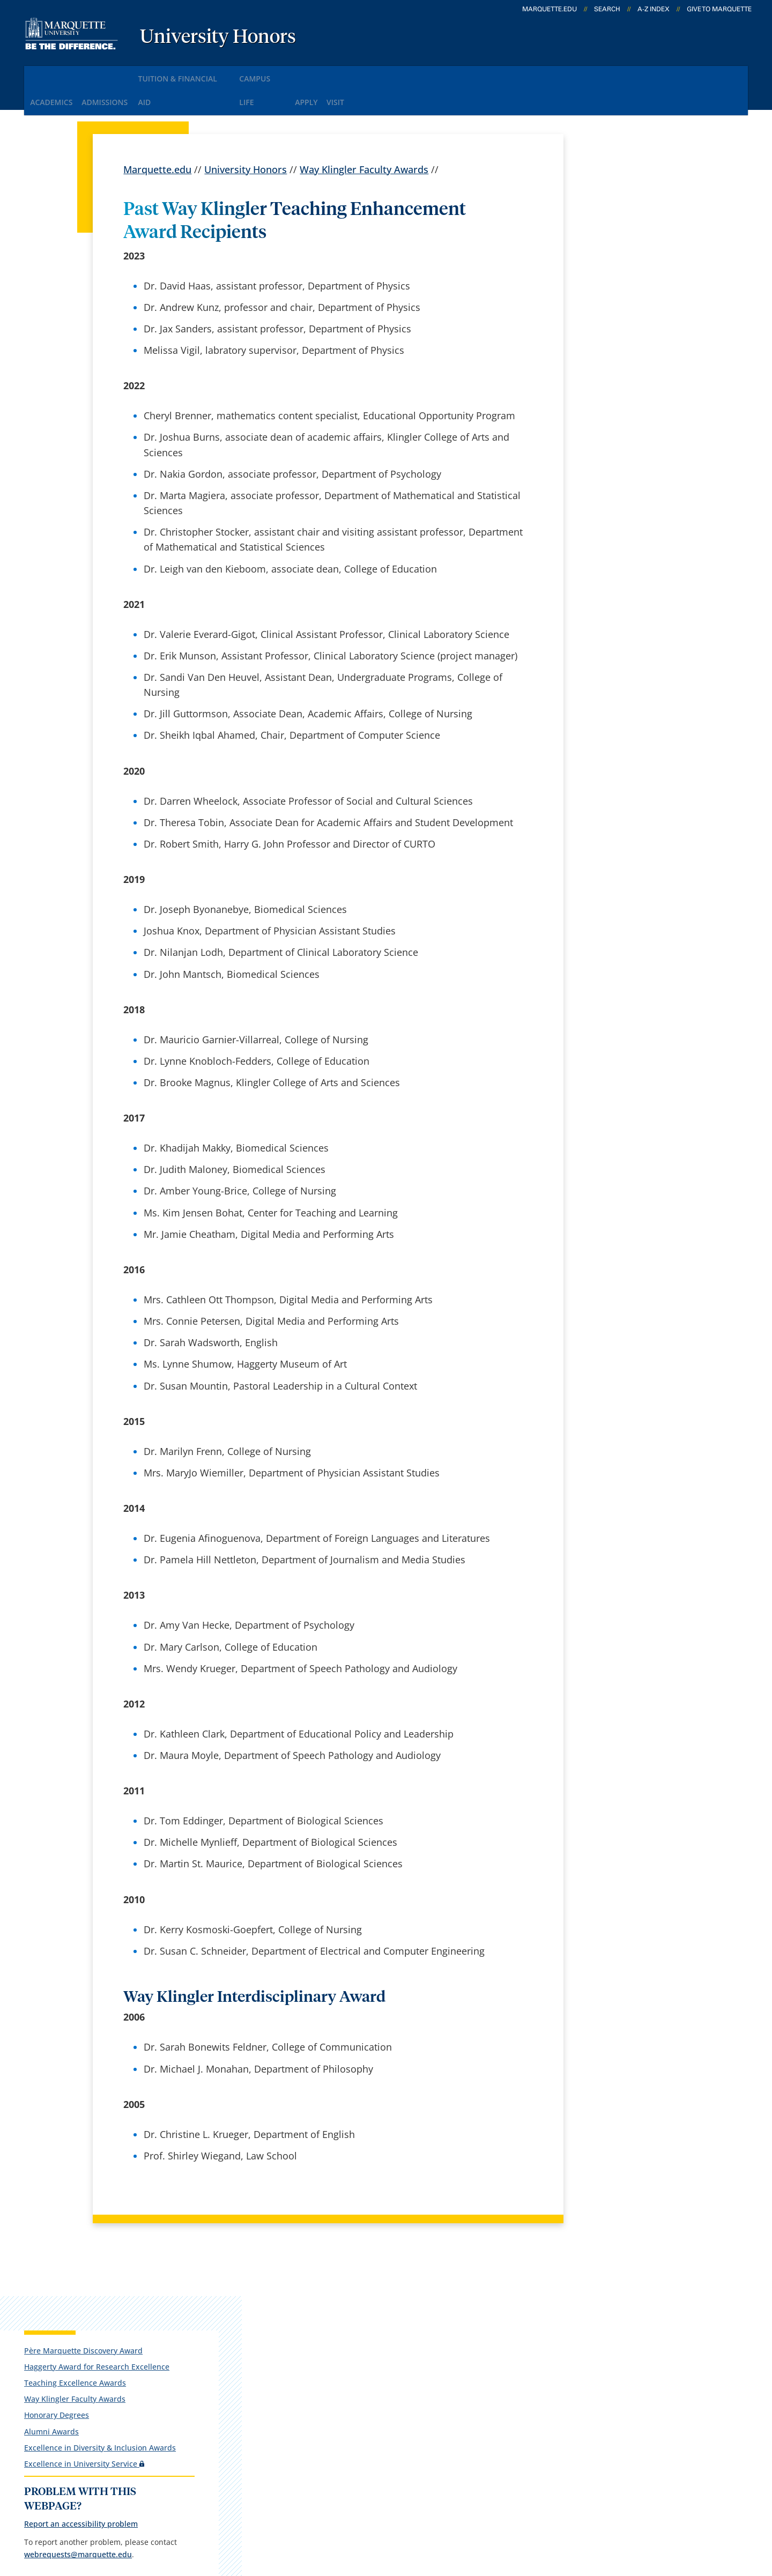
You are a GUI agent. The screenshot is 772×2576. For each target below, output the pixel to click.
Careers (264, 2335)
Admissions (122, 74)
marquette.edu (549, 9)
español (265, 2307)
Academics (56, 74)
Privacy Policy (365, 2512)
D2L (383, 2392)
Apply (358, 74)
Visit (399, 74)
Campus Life (303, 74)
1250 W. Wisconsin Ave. (92, 2323)
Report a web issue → (612, 2390)
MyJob (389, 2420)
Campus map (277, 2364)
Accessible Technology (682, 2512)
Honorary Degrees (613, 291)
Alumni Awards (608, 307)
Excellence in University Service (638, 352)
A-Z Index (653, 9)
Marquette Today (413, 2307)
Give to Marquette (719, 9)
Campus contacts (286, 2392)
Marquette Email (412, 2335)
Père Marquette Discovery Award (627, 211)
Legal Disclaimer (446, 2512)
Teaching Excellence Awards (632, 258)
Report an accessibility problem (638, 419)
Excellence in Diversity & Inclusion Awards (625, 328)
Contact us (271, 2420)
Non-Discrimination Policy (554, 2512)
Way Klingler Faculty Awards (364, 137)
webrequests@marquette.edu (635, 462)
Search (607, 9)
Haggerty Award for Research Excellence (633, 237)
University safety (412, 2448)
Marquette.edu (157, 137)
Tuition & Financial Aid (212, 74)
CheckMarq (400, 2364)
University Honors (218, 37)
